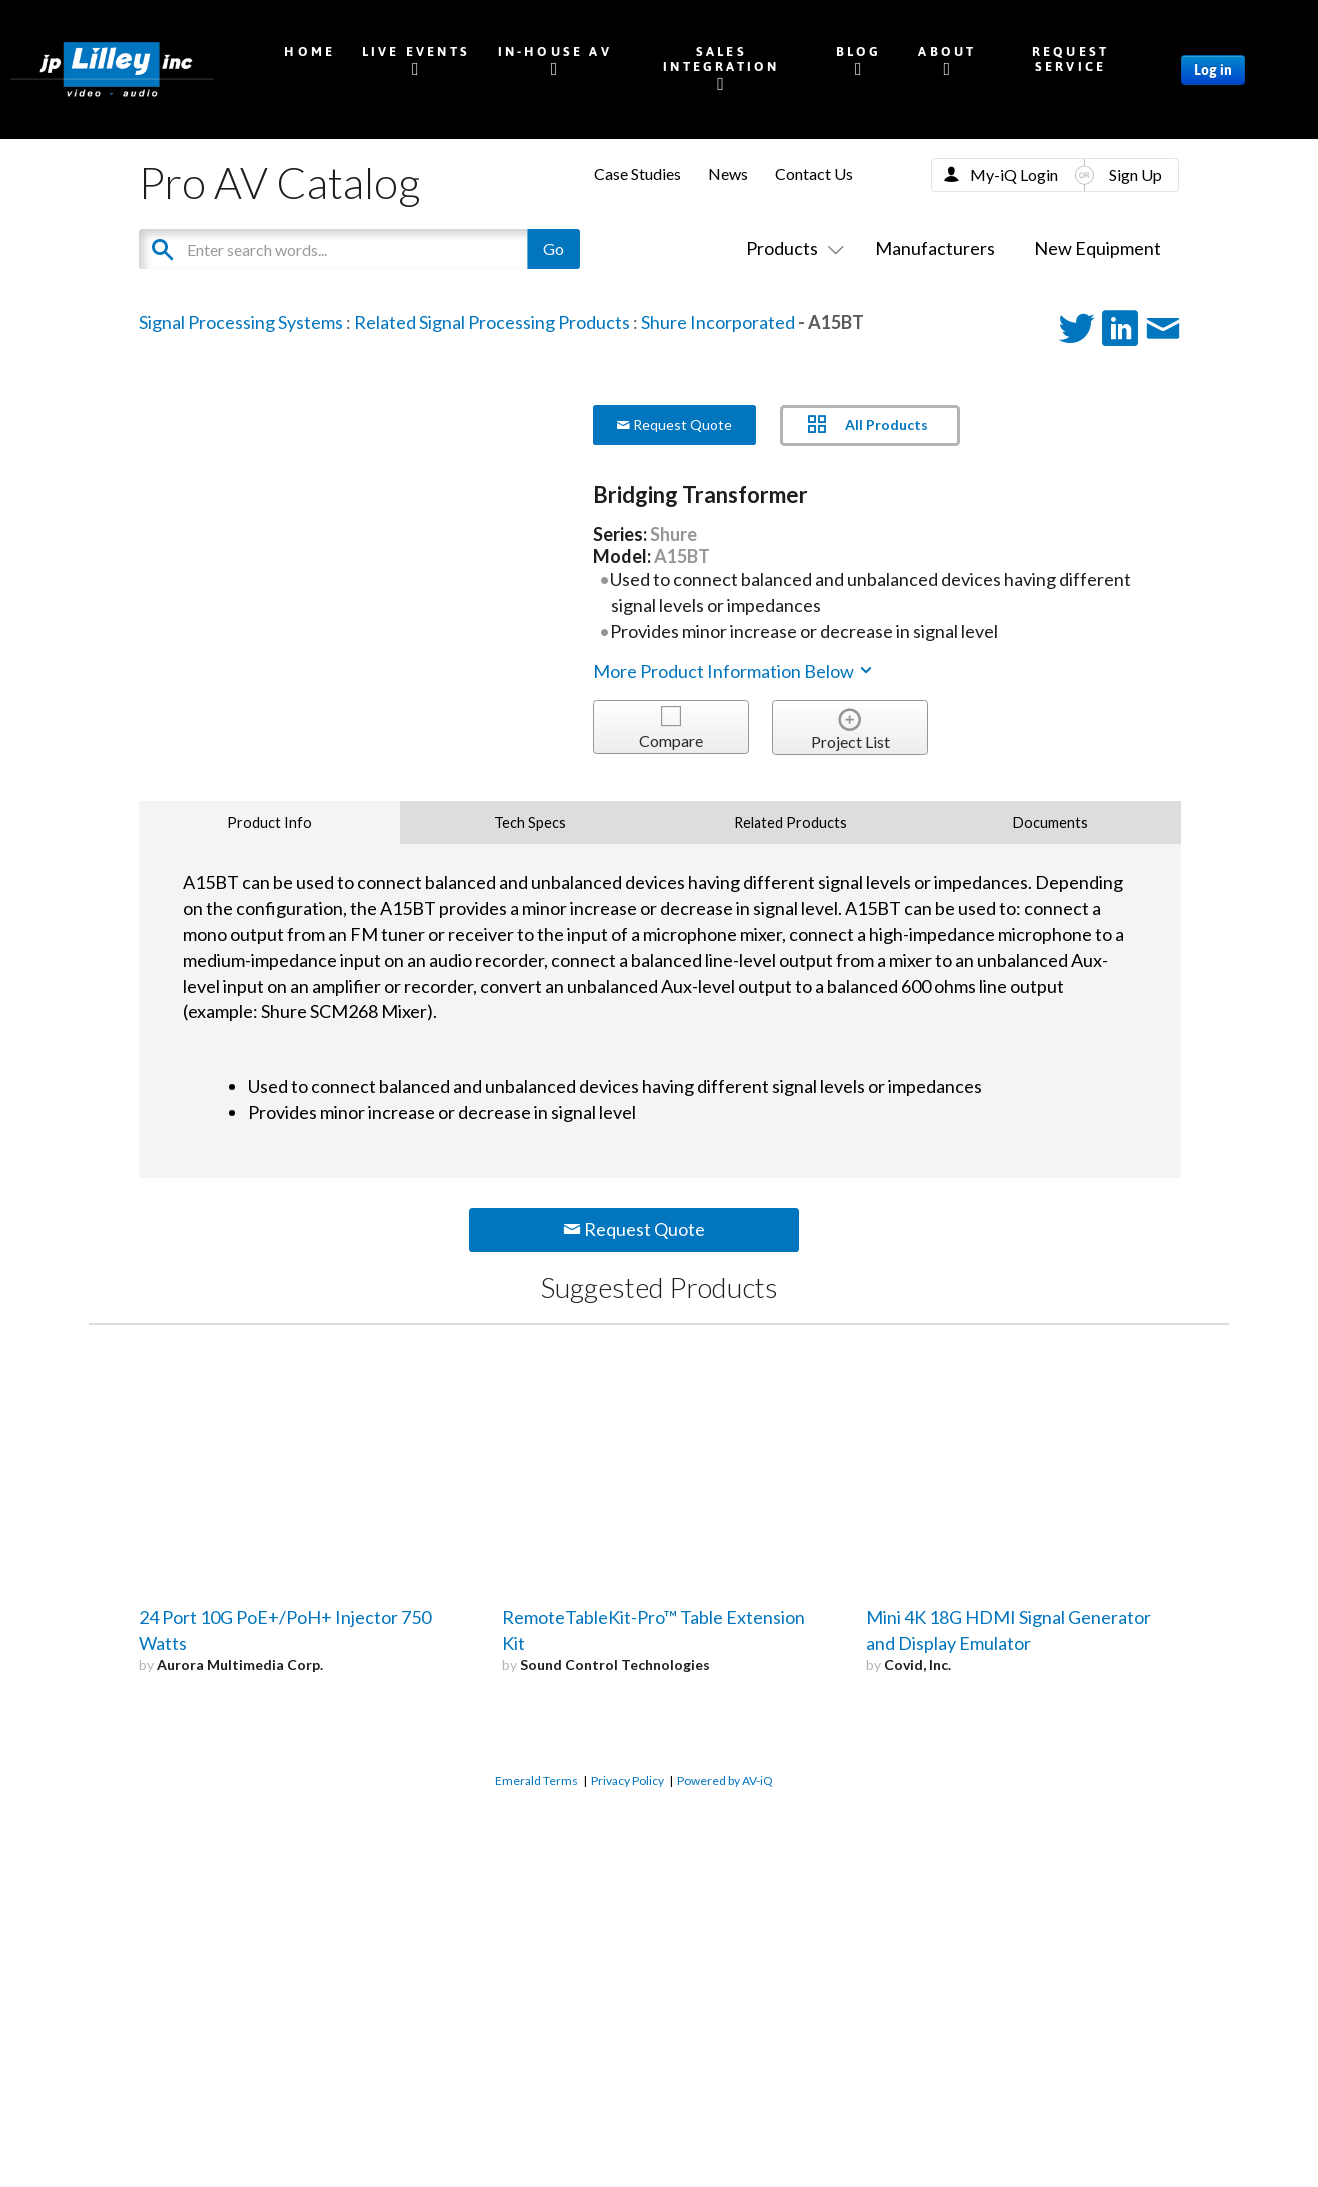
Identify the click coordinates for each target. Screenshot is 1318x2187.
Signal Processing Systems (241, 322)
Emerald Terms (536, 1780)
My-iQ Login (1014, 174)
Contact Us (814, 173)
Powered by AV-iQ (725, 1780)
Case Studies (637, 173)
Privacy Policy (627, 1780)
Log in (1213, 70)
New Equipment (1097, 248)
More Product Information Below (734, 671)
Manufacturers (935, 248)
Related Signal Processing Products (492, 322)
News (728, 173)
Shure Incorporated (718, 322)
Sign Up (1135, 174)
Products (791, 248)
